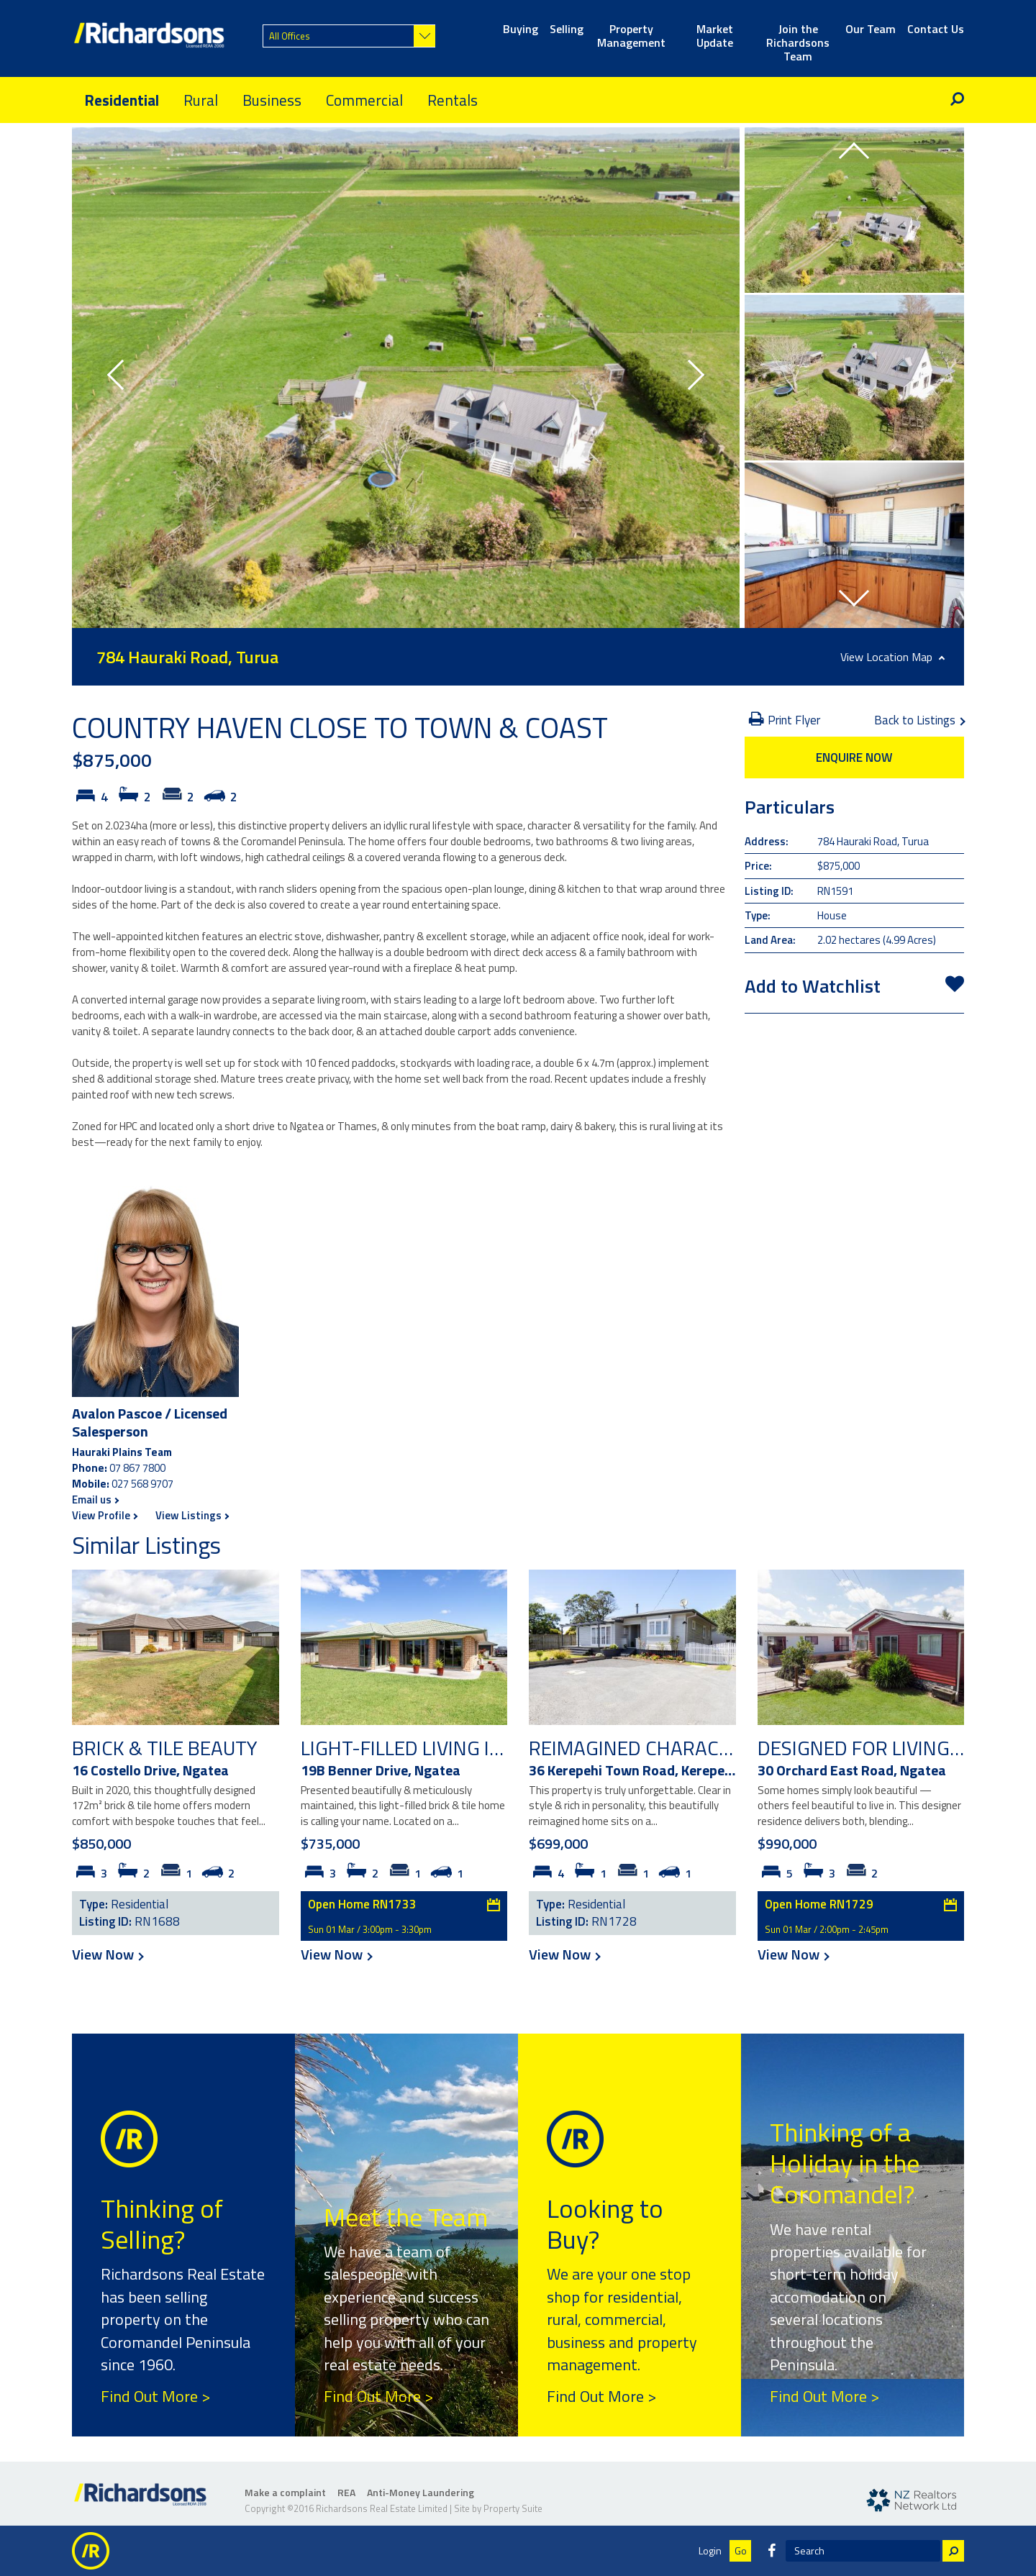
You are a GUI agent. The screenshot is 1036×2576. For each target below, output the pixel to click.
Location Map (905, 656)
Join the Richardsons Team (798, 36)
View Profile (104, 1515)
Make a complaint (285, 2492)
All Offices (289, 36)
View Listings (191, 1515)
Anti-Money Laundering (420, 2492)
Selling (566, 29)
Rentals (452, 99)
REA (346, 2492)
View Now (107, 1954)
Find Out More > (155, 2396)
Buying (520, 29)
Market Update (714, 36)
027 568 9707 (142, 1483)
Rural (200, 99)
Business (271, 99)
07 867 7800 (137, 1468)
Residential (121, 99)
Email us (95, 1500)
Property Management (631, 36)
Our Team (870, 29)
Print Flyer (784, 720)
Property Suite (512, 2508)
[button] (122, 377)
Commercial (364, 99)
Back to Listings (919, 720)
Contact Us (935, 29)
